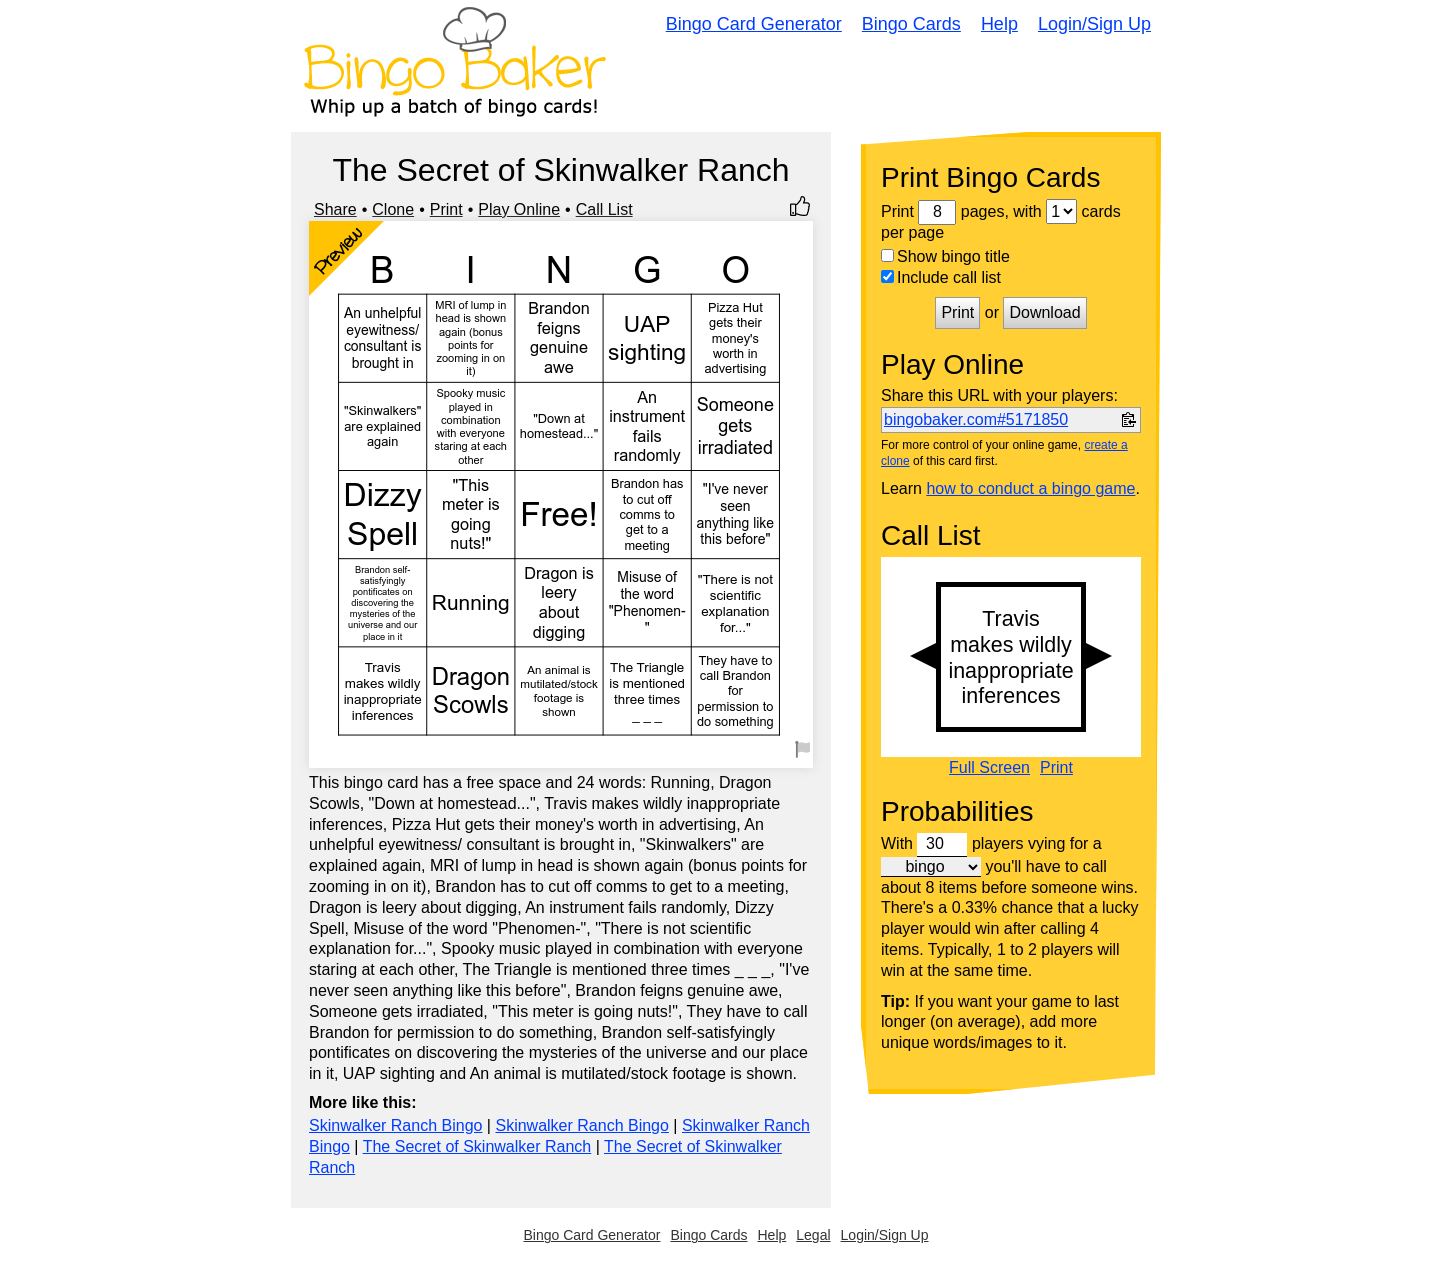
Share (335, 209)
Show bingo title (945, 256)
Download (1044, 312)
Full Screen (989, 768)
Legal (813, 1235)
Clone (393, 209)
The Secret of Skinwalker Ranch (477, 1146)
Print (446, 209)
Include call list (941, 277)
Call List (604, 209)
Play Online (519, 209)
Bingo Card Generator (754, 24)
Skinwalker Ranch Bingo (395, 1125)
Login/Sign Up (1094, 24)
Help (999, 24)
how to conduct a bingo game (1030, 488)
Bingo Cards (911, 24)
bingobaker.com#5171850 (976, 419)
